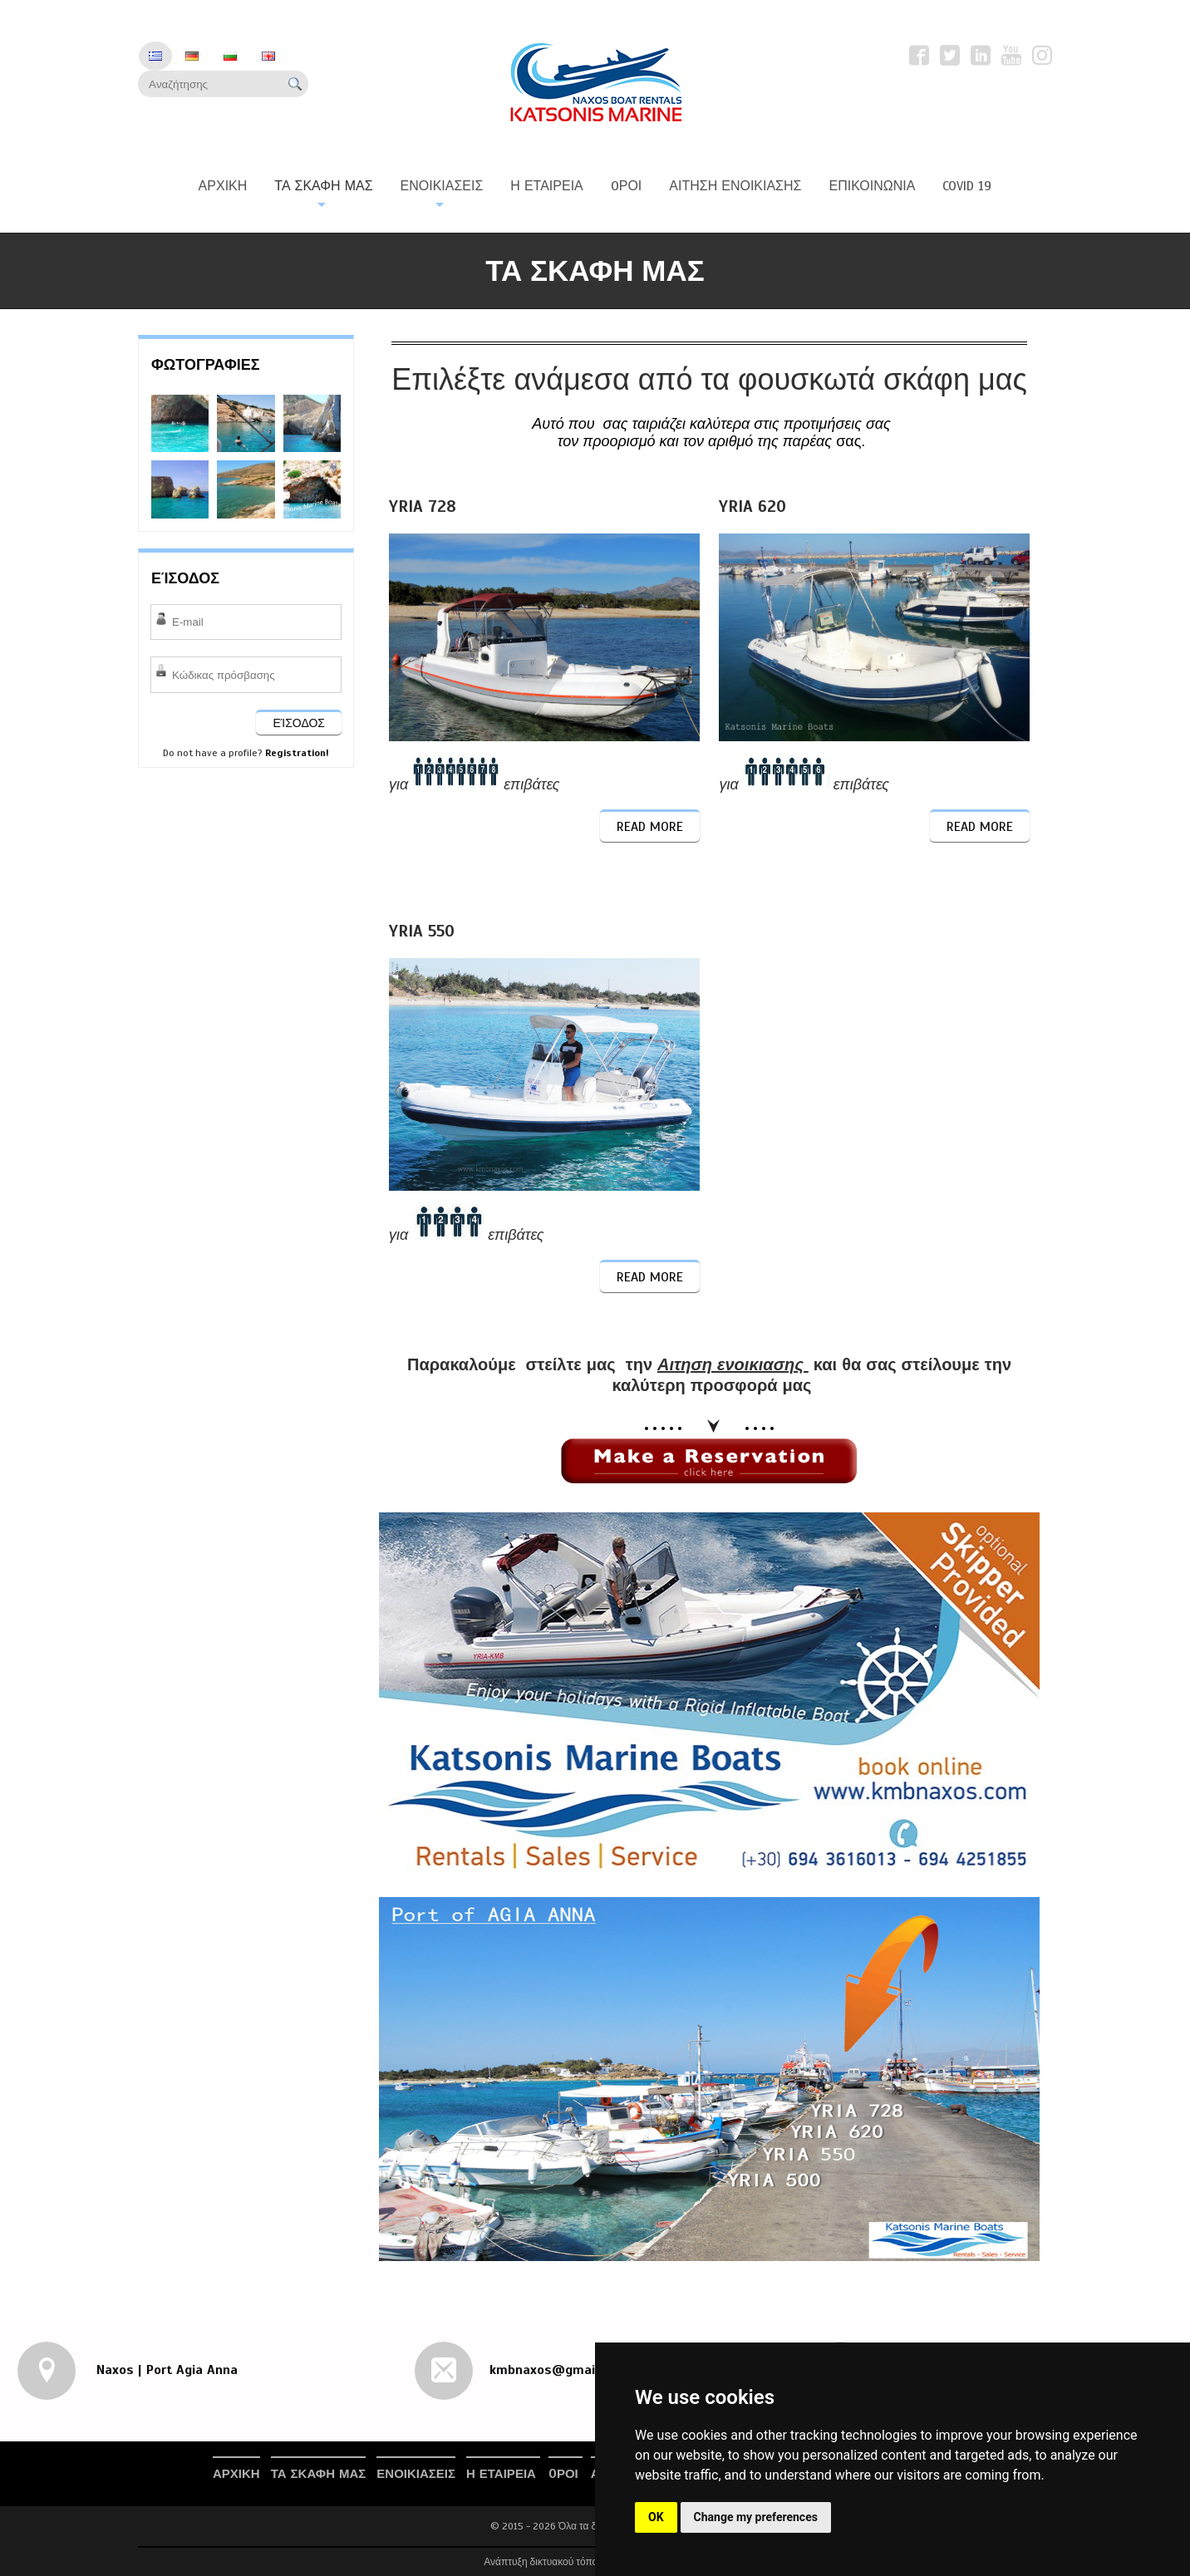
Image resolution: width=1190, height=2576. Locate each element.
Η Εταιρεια (503, 2473)
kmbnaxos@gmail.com (558, 2370)
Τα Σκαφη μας (318, 2473)
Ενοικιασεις (415, 2473)
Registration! (297, 753)
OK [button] (656, 2517)
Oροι (565, 2473)
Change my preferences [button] (756, 2517)
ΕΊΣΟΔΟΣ (299, 723)
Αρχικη (236, 2473)
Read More (650, 827)
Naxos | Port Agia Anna (165, 2370)
